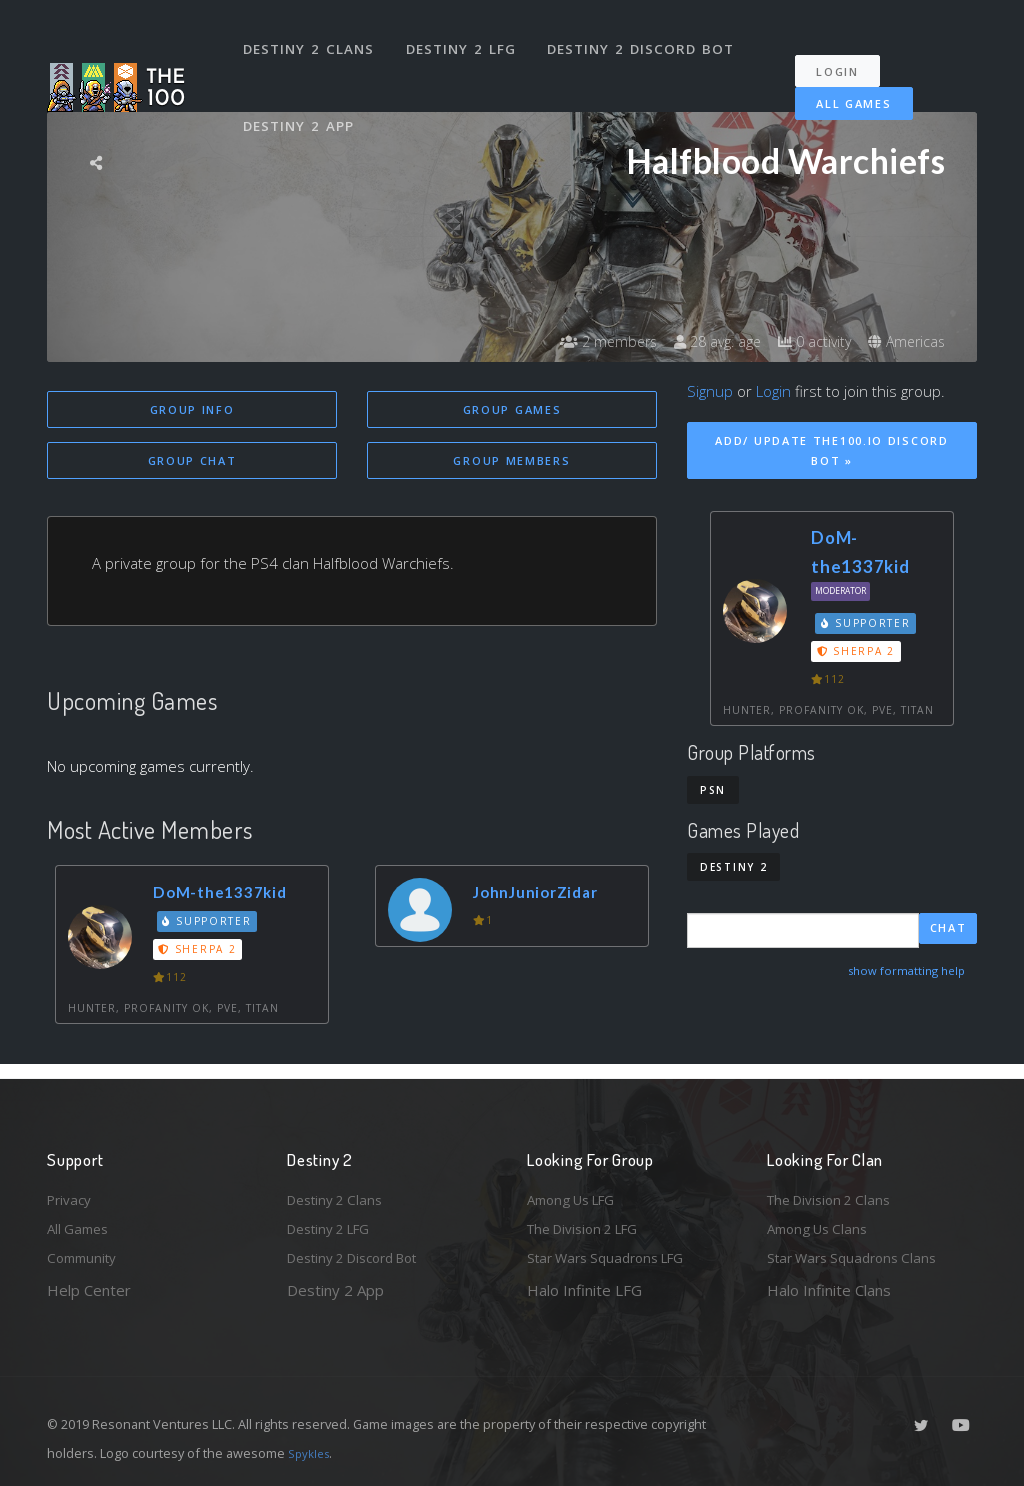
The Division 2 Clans (835, 1192)
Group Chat (192, 462)
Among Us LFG (578, 1192)
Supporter (211, 924)
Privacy (72, 1192)
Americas (902, 342)
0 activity (800, 342)
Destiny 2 (733, 867)
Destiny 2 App (302, 94)
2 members (571, 342)
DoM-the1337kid (229, 895)
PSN (713, 790)
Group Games (512, 409)
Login (848, 50)
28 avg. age (691, 342)
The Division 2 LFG (591, 1225)
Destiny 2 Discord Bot (647, 38)
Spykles (311, 1453)
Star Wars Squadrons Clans (859, 1257)
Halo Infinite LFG (584, 1290)
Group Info (192, 409)
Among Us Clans (822, 1225)
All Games (840, 82)
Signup (710, 391)
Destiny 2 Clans (311, 38)
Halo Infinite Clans (829, 1290)
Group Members (511, 462)
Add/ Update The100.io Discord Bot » (831, 451)
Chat (948, 929)
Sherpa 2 (201, 953)
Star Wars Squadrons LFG (615, 1257)
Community (85, 1257)
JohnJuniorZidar (544, 895)
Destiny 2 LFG (466, 38)
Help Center (89, 1290)
